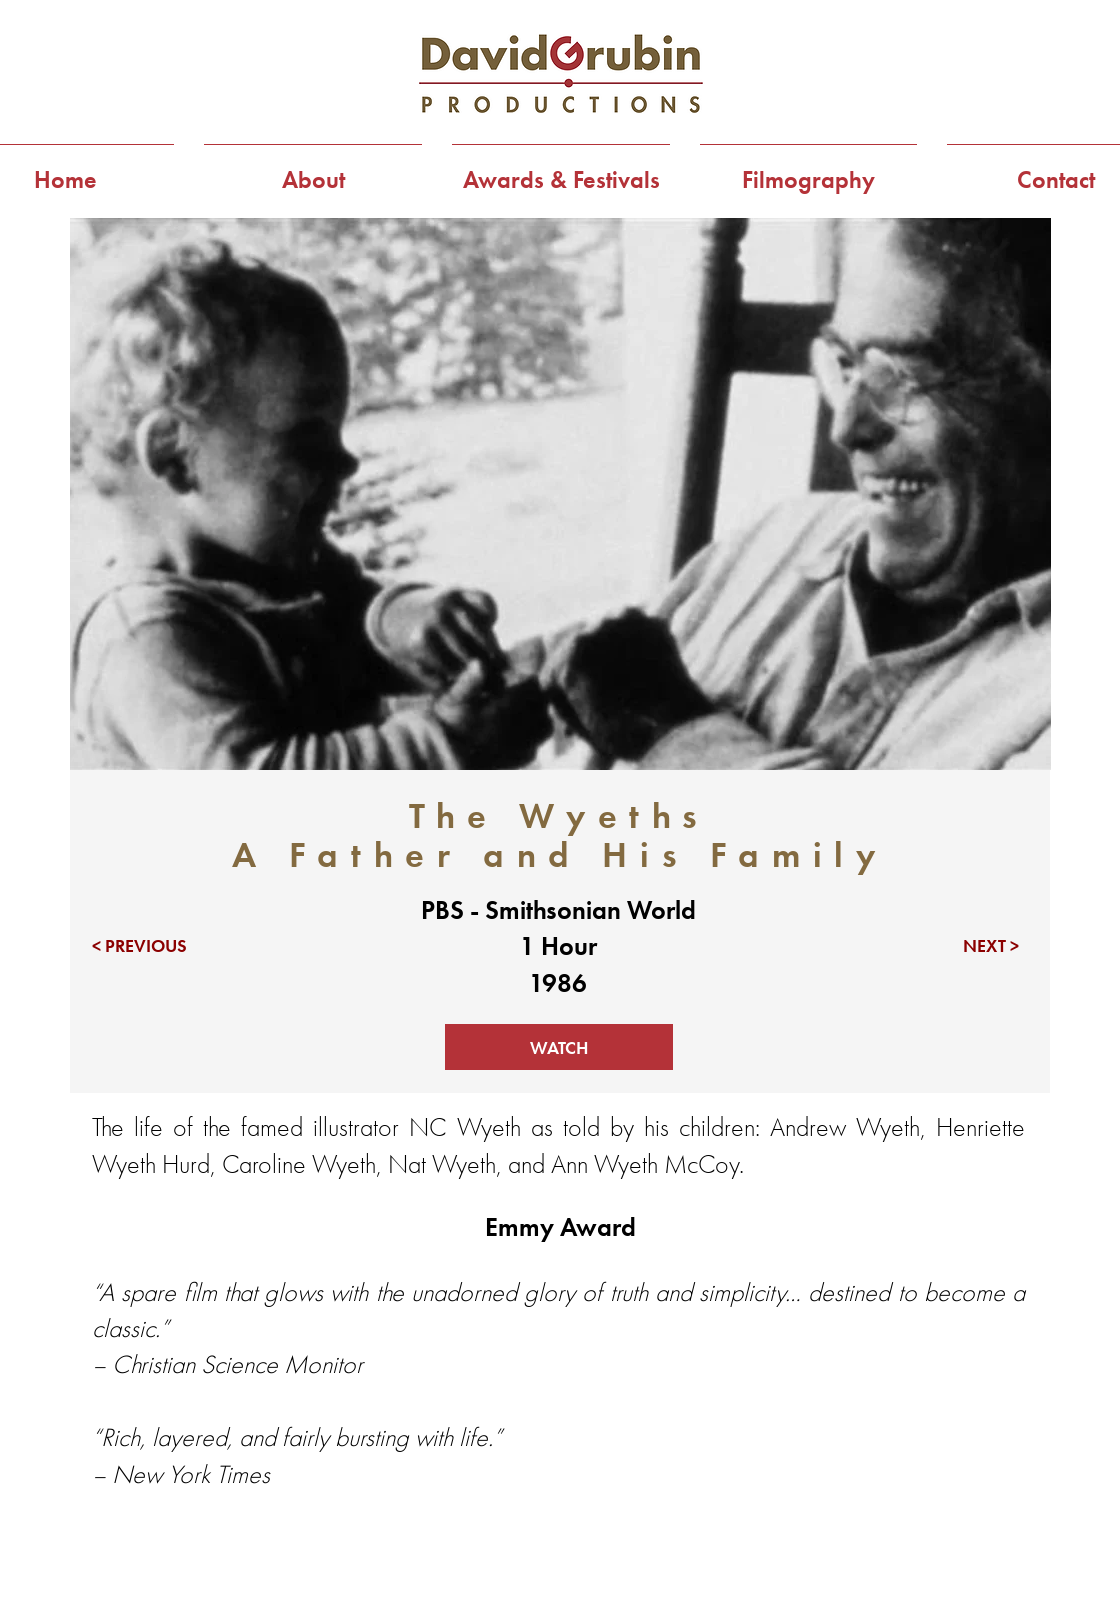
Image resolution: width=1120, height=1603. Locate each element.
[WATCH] (559, 1047)
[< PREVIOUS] (149, 946)
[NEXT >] (961, 946)
